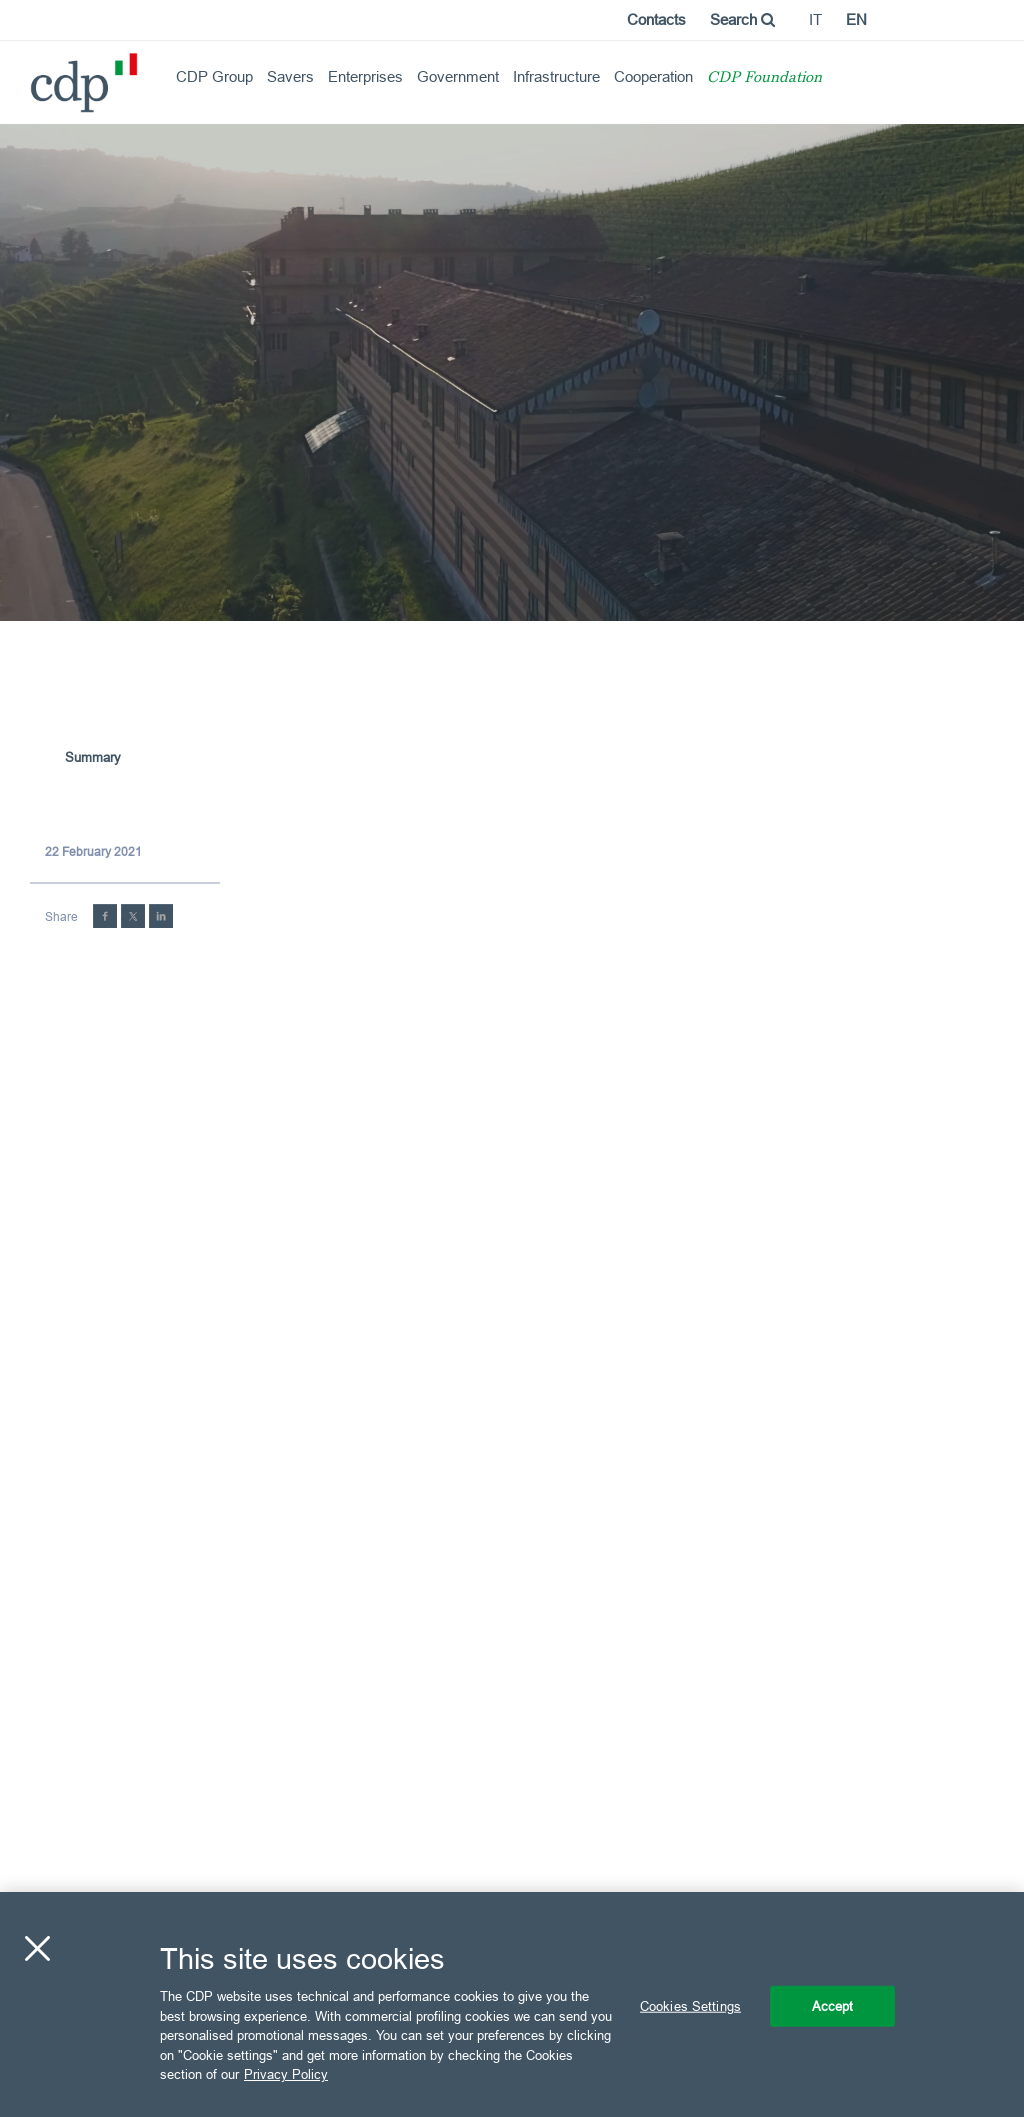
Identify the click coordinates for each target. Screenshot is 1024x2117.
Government (458, 76)
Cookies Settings (690, 2005)
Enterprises (365, 76)
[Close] (37, 1948)
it (815, 19)
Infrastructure (556, 76)
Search (742, 19)
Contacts (656, 19)
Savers (290, 76)
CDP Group (214, 76)
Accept (833, 2005)
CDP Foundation (764, 78)
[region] (512, 2004)
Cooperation (653, 76)
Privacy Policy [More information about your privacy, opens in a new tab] (286, 2074)
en (856, 19)
